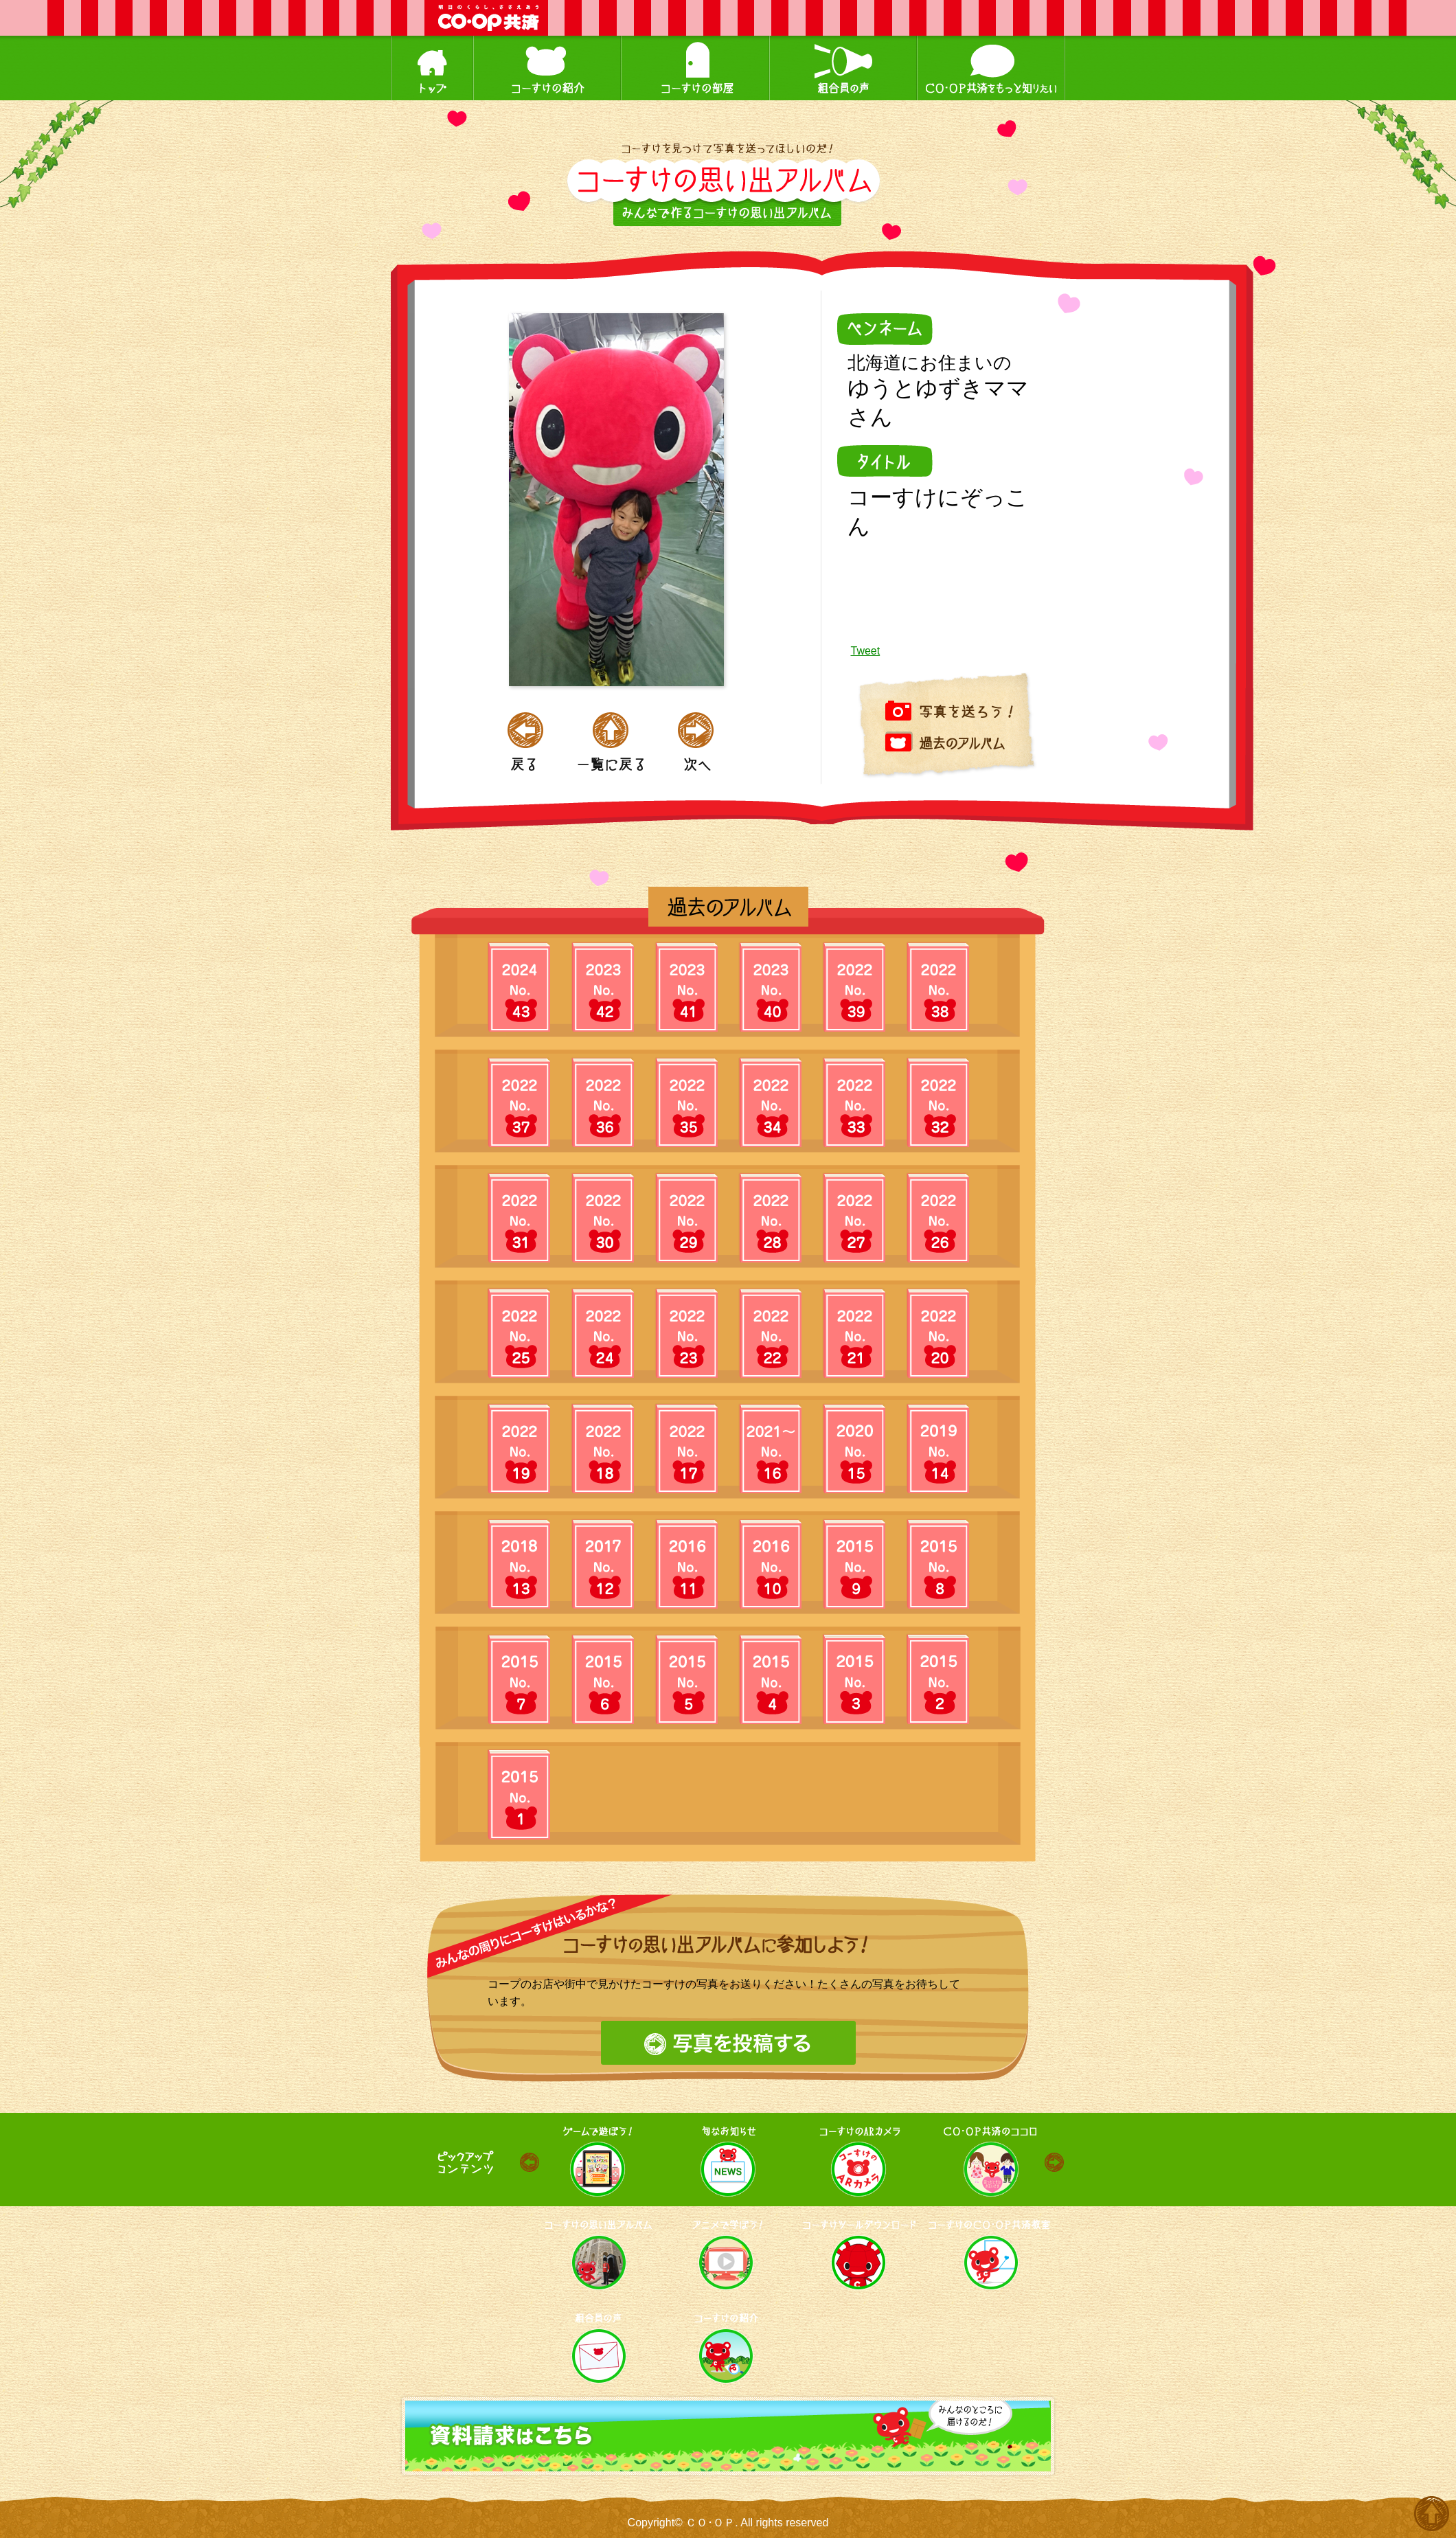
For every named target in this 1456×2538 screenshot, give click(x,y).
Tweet (865, 651)
